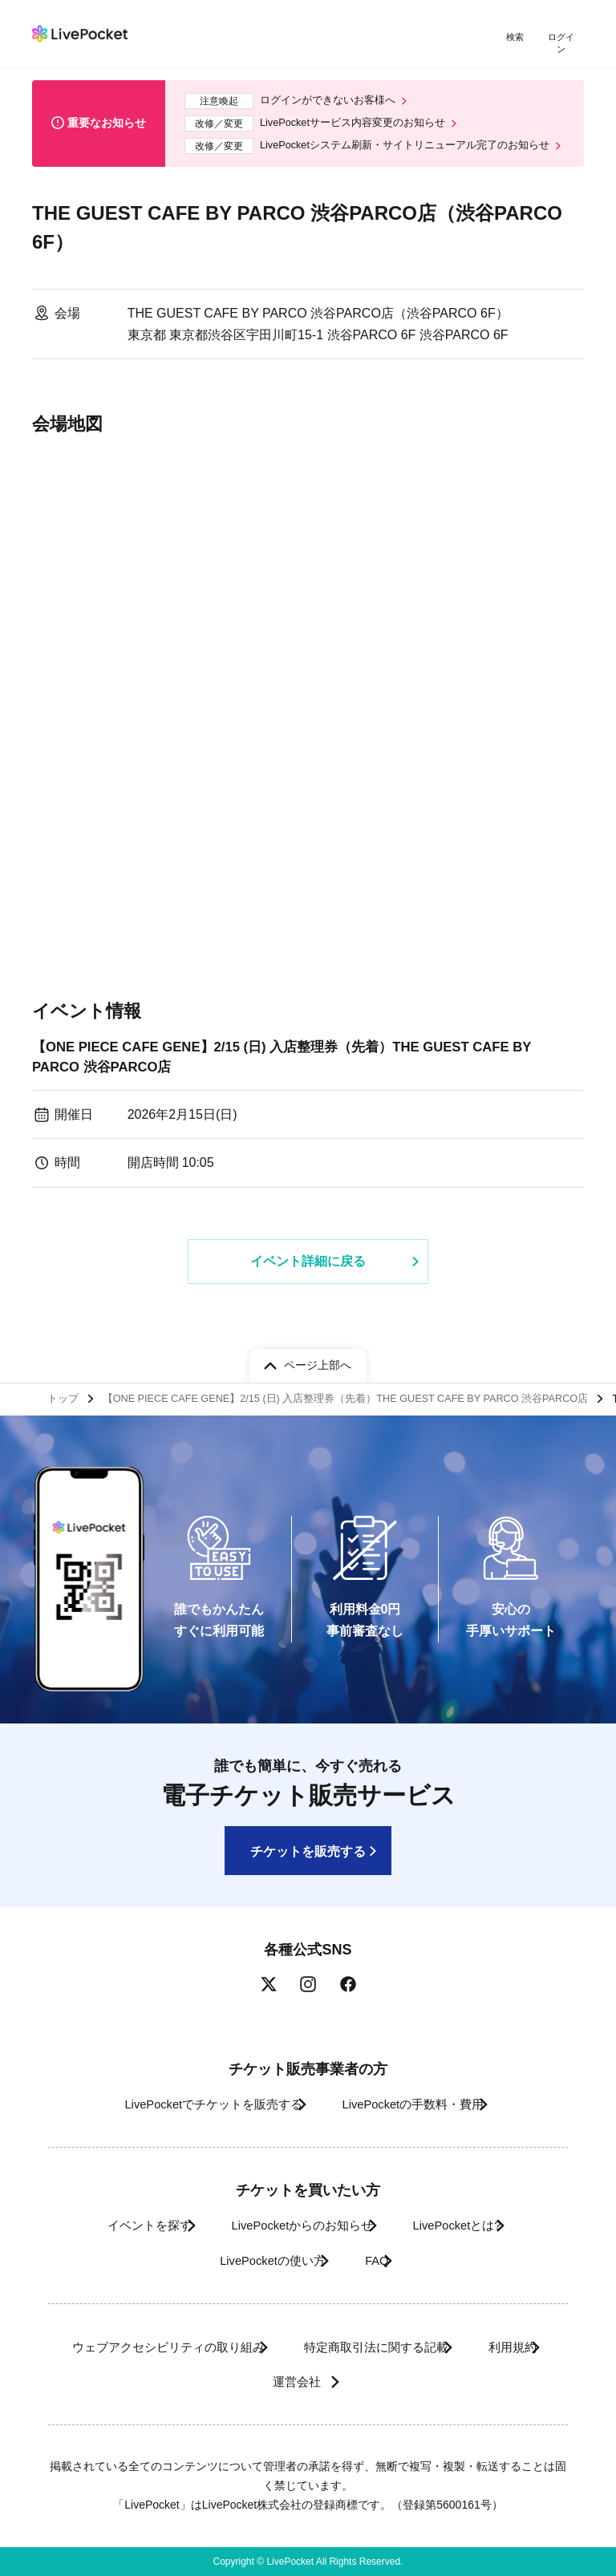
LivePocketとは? (473, 2225)
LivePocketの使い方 (257, 2260)
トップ (65, 1395)
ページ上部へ (317, 1359)
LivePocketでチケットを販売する (193, 2104)
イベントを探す (118, 2225)
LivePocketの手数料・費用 (419, 2104)
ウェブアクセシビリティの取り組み (192, 2347)
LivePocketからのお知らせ (293, 2225)
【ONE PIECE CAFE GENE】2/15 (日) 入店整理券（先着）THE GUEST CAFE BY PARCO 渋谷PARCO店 (300, 1056)
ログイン (564, 38)
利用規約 (235, 2381)
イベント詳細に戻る (308, 1263)
